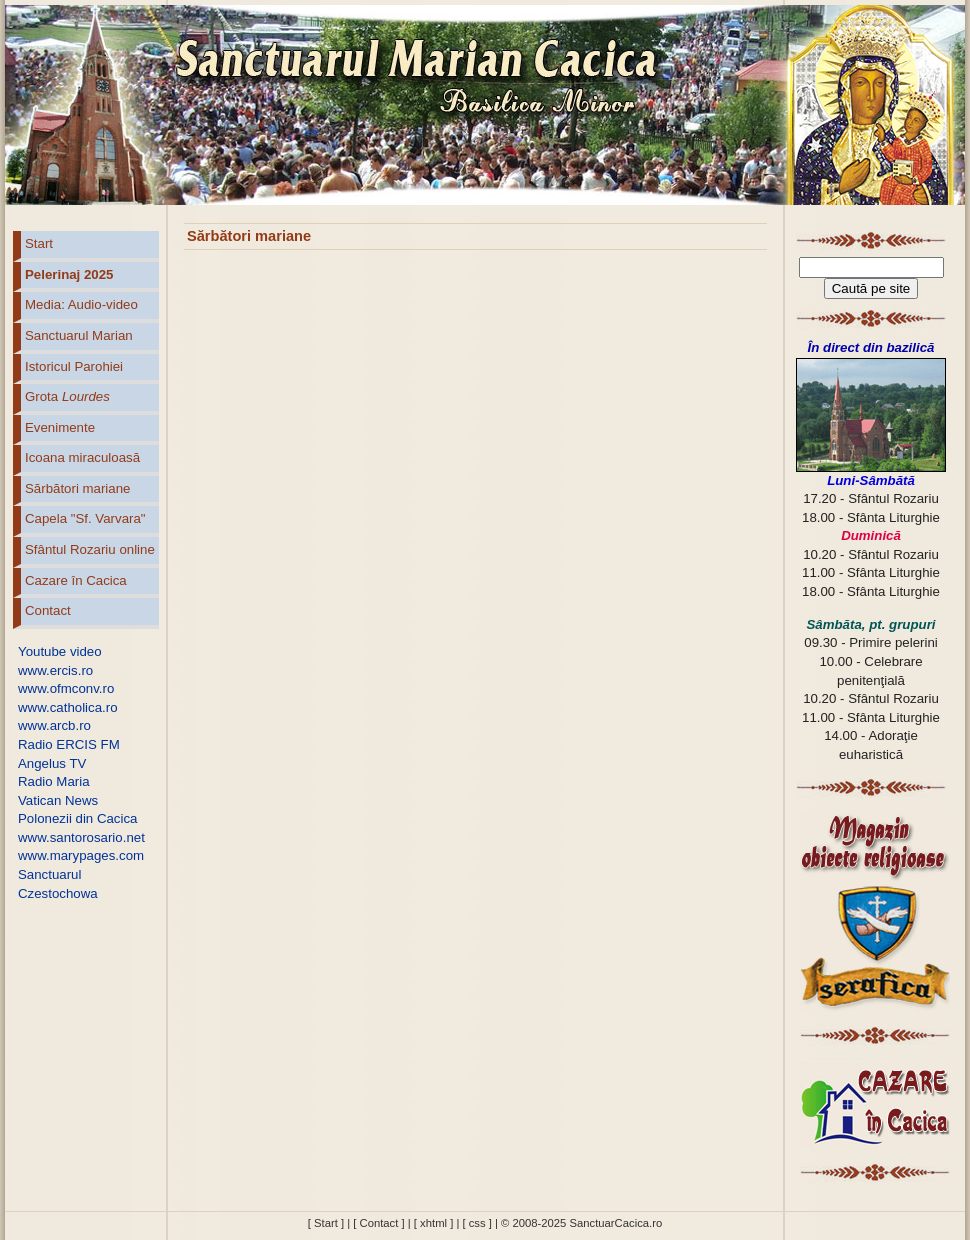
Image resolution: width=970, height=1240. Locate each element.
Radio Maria (54, 781)
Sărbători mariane (77, 488)
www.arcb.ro (54, 725)
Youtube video (60, 651)
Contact (48, 610)
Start (39, 243)
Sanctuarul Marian (79, 335)
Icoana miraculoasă (82, 457)
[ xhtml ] (433, 1223)
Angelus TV (52, 763)
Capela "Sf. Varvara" (85, 518)
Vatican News (58, 800)
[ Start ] (326, 1223)
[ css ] (476, 1223)
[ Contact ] (378, 1223)
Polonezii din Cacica (77, 818)
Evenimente (60, 427)
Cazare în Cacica (76, 580)
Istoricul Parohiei (74, 366)
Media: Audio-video (81, 304)
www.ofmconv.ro (66, 688)
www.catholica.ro (68, 707)
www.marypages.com (81, 855)
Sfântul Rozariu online (90, 549)
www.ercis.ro (55, 670)
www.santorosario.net (81, 837)
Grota (67, 396)
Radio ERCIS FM (69, 744)
